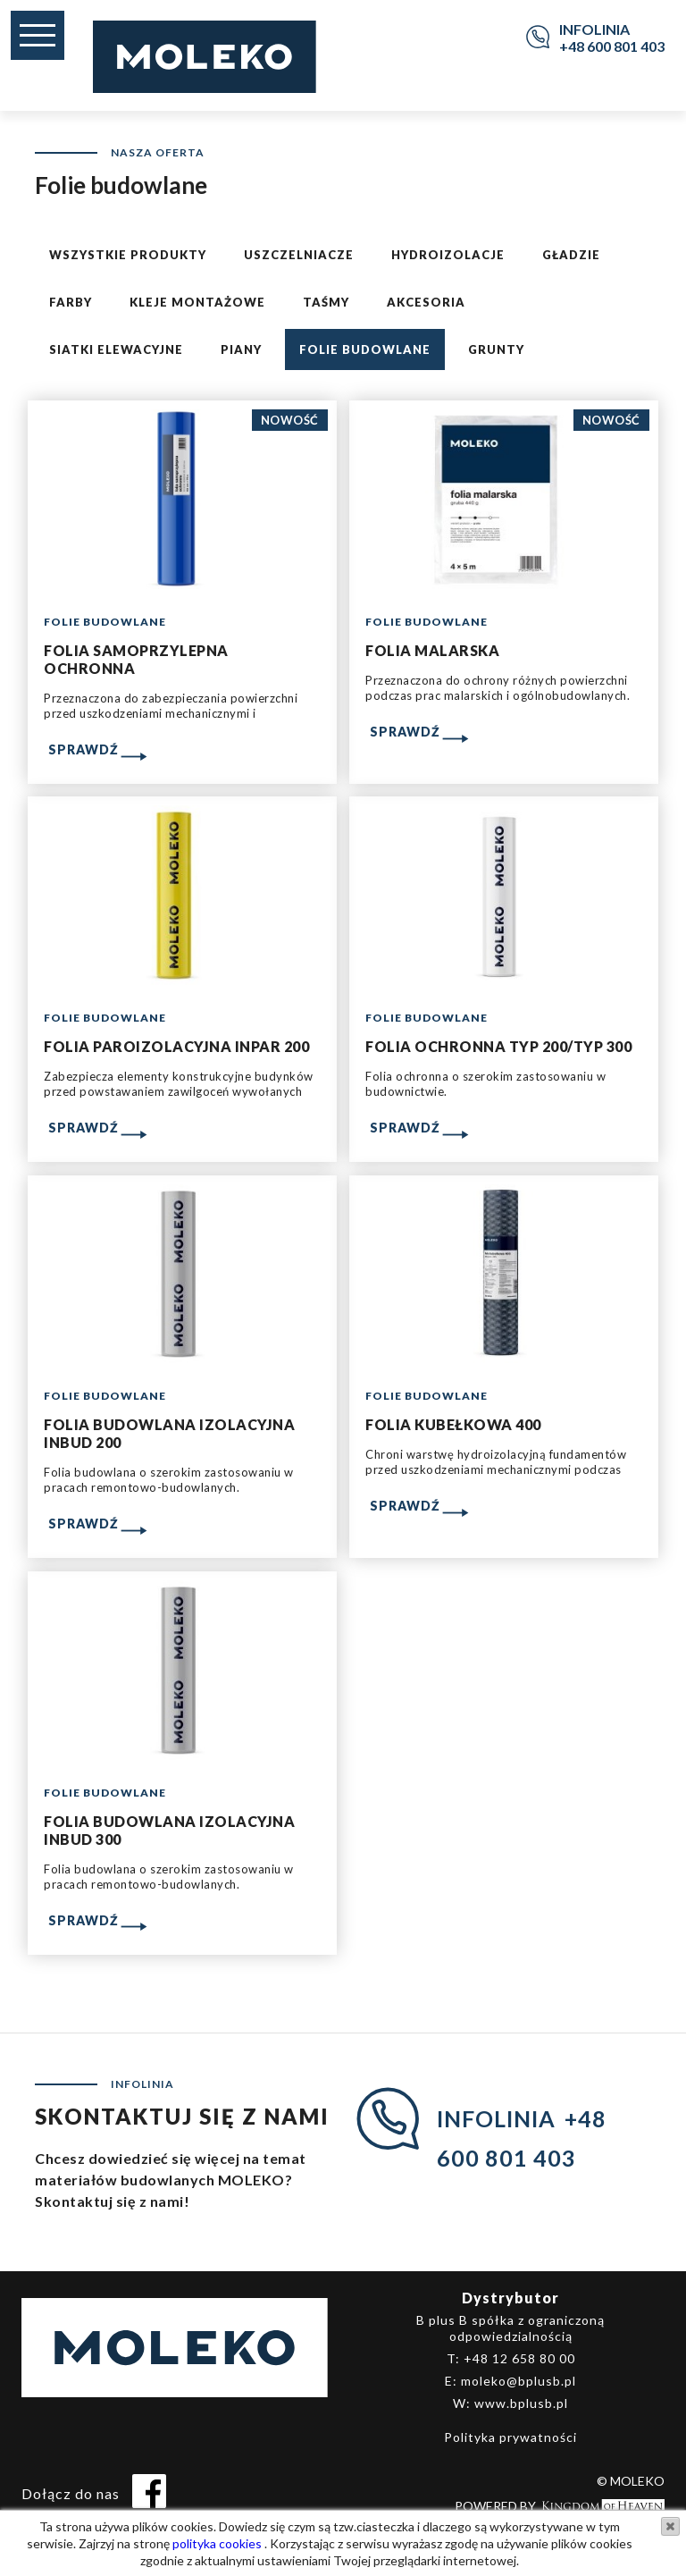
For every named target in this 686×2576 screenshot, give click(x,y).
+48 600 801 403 (612, 46)
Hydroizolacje (448, 255)
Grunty (496, 349)
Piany (241, 349)
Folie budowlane (365, 349)
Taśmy (326, 302)
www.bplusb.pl (521, 2403)
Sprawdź (83, 749)
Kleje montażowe (197, 302)
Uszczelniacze (299, 255)
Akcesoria (426, 302)
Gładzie (571, 255)
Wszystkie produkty (127, 255)
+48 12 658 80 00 (519, 2358)
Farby (70, 302)
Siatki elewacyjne (116, 349)
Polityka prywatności (510, 2437)
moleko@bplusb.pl (518, 2380)
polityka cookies (216, 2543)
